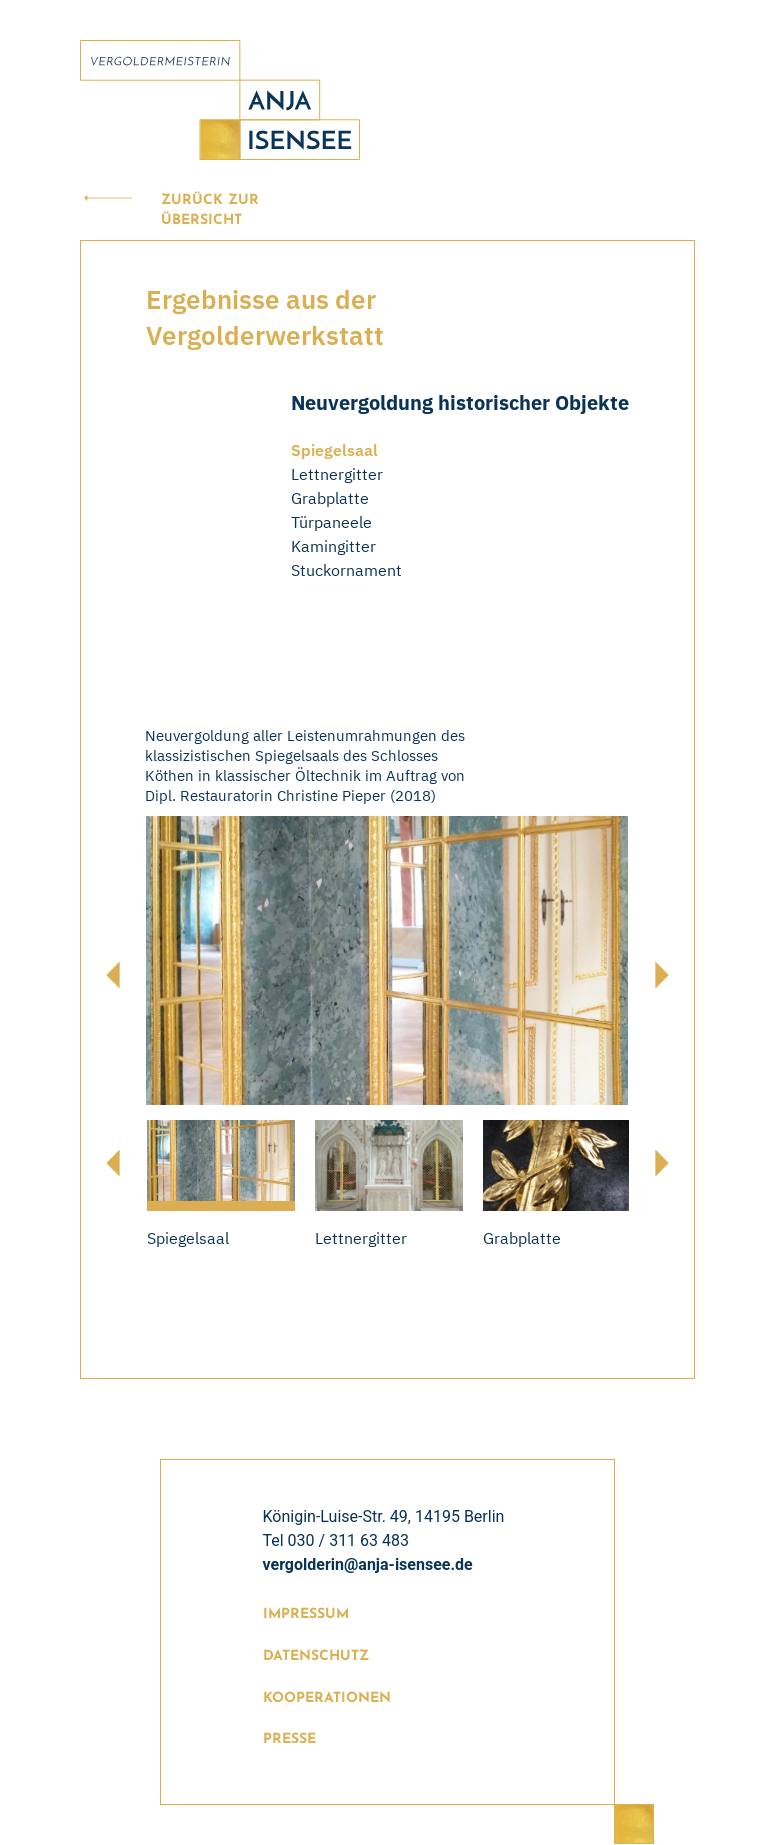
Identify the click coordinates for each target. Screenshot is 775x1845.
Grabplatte (330, 498)
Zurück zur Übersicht (210, 210)
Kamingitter (333, 546)
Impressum (306, 1614)
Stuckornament (346, 570)
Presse (289, 1739)
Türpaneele (331, 522)
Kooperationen (327, 1698)
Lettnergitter (337, 474)
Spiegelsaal (334, 450)
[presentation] (113, 975)
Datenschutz (316, 1656)
